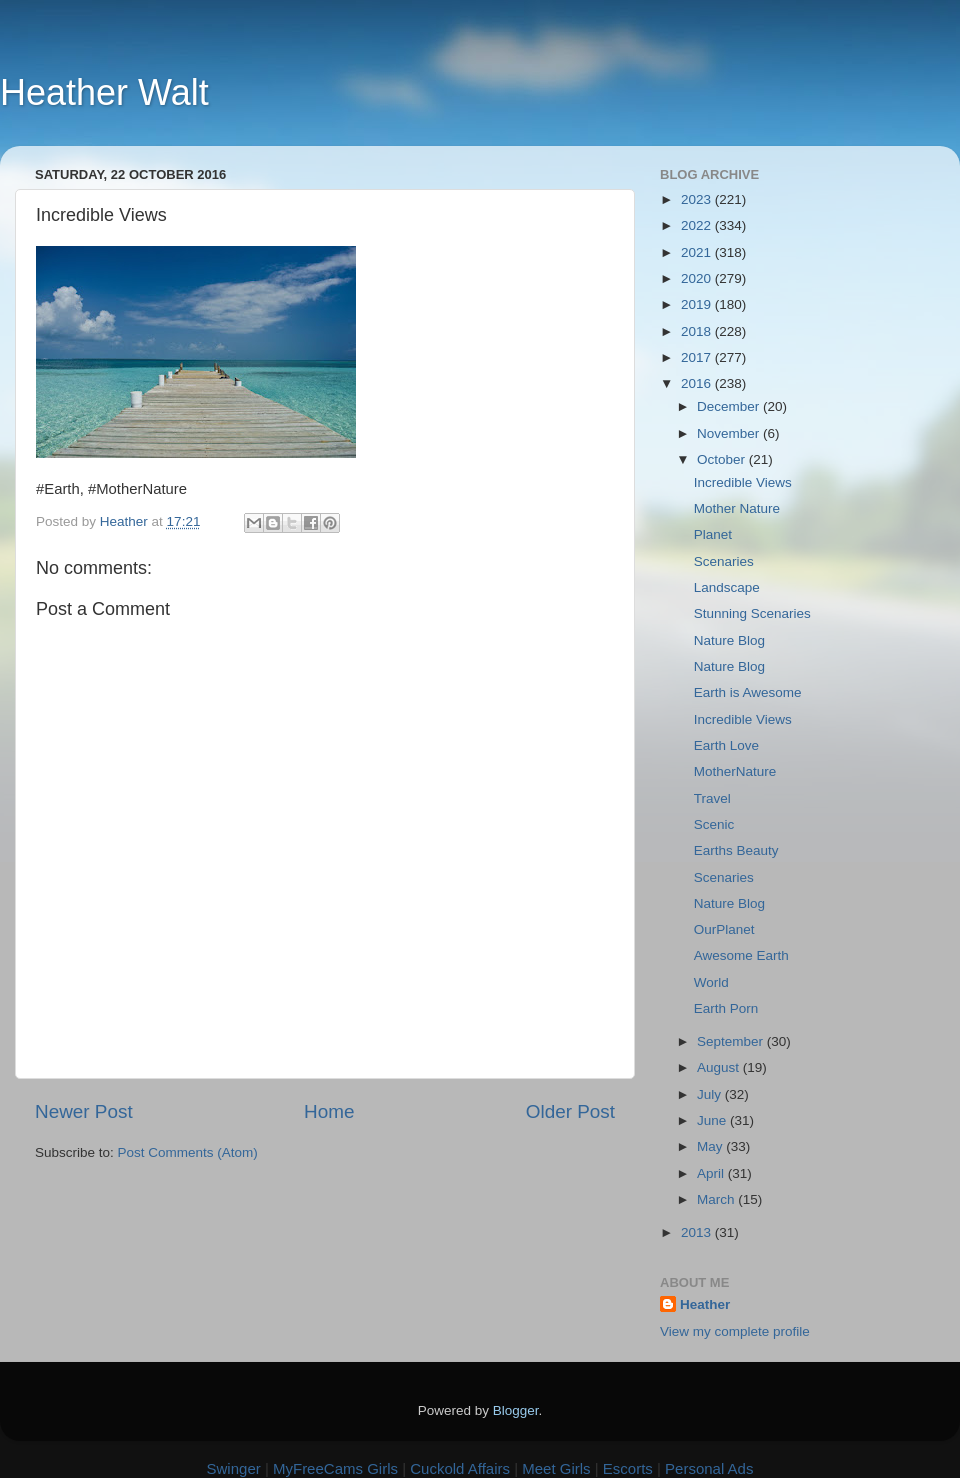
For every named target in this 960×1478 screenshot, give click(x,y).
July (711, 1094)
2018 (698, 331)
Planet (713, 534)
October (723, 459)
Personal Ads (709, 1468)
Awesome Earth (741, 955)
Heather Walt (104, 92)
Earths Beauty (736, 850)
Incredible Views (743, 482)
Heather (705, 1304)
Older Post (570, 1111)
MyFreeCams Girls (335, 1468)
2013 (698, 1232)
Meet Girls (556, 1468)
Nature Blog (729, 640)
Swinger (234, 1468)
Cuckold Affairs (460, 1468)
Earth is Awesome (748, 692)
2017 (698, 357)
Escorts (628, 1468)
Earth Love (726, 745)
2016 (698, 383)
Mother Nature (737, 508)
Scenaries (724, 561)
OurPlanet (724, 929)
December (730, 406)
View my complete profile (735, 1331)
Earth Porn (726, 1008)
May (711, 1146)
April (712, 1173)
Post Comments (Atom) (188, 1152)
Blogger (516, 1410)
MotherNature (735, 771)
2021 (698, 252)
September (732, 1041)
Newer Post (84, 1111)
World (711, 982)
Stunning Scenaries (752, 613)
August (720, 1067)
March (717, 1199)
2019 (698, 304)
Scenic (714, 824)
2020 (698, 278)
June (713, 1120)
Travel (712, 798)
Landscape (727, 587)
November (730, 433)
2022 (698, 225)
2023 (698, 199)
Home (329, 1111)
